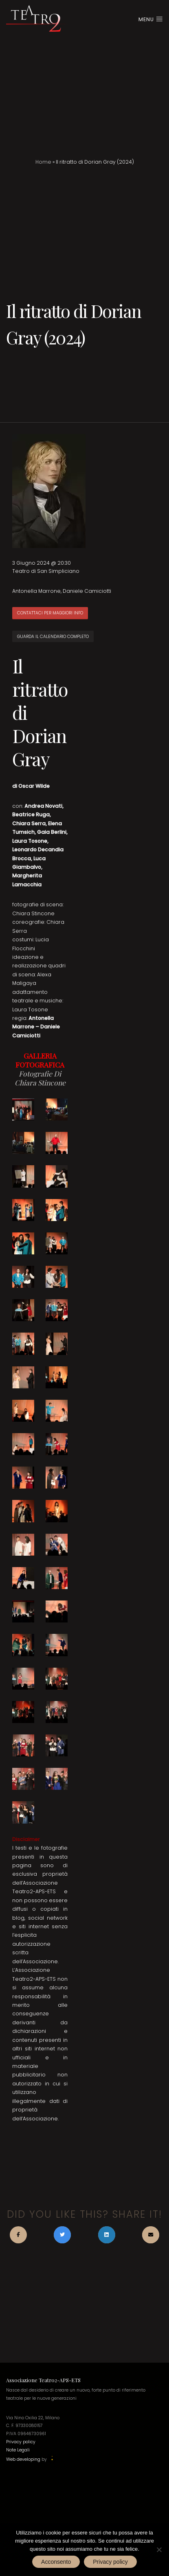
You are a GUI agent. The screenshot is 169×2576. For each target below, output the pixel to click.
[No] (159, 2549)
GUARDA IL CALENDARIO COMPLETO (53, 637)
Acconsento (56, 2561)
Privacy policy (20, 2442)
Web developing (23, 2460)
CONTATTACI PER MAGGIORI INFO (50, 613)
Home (43, 161)
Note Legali (18, 2450)
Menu (150, 19)
